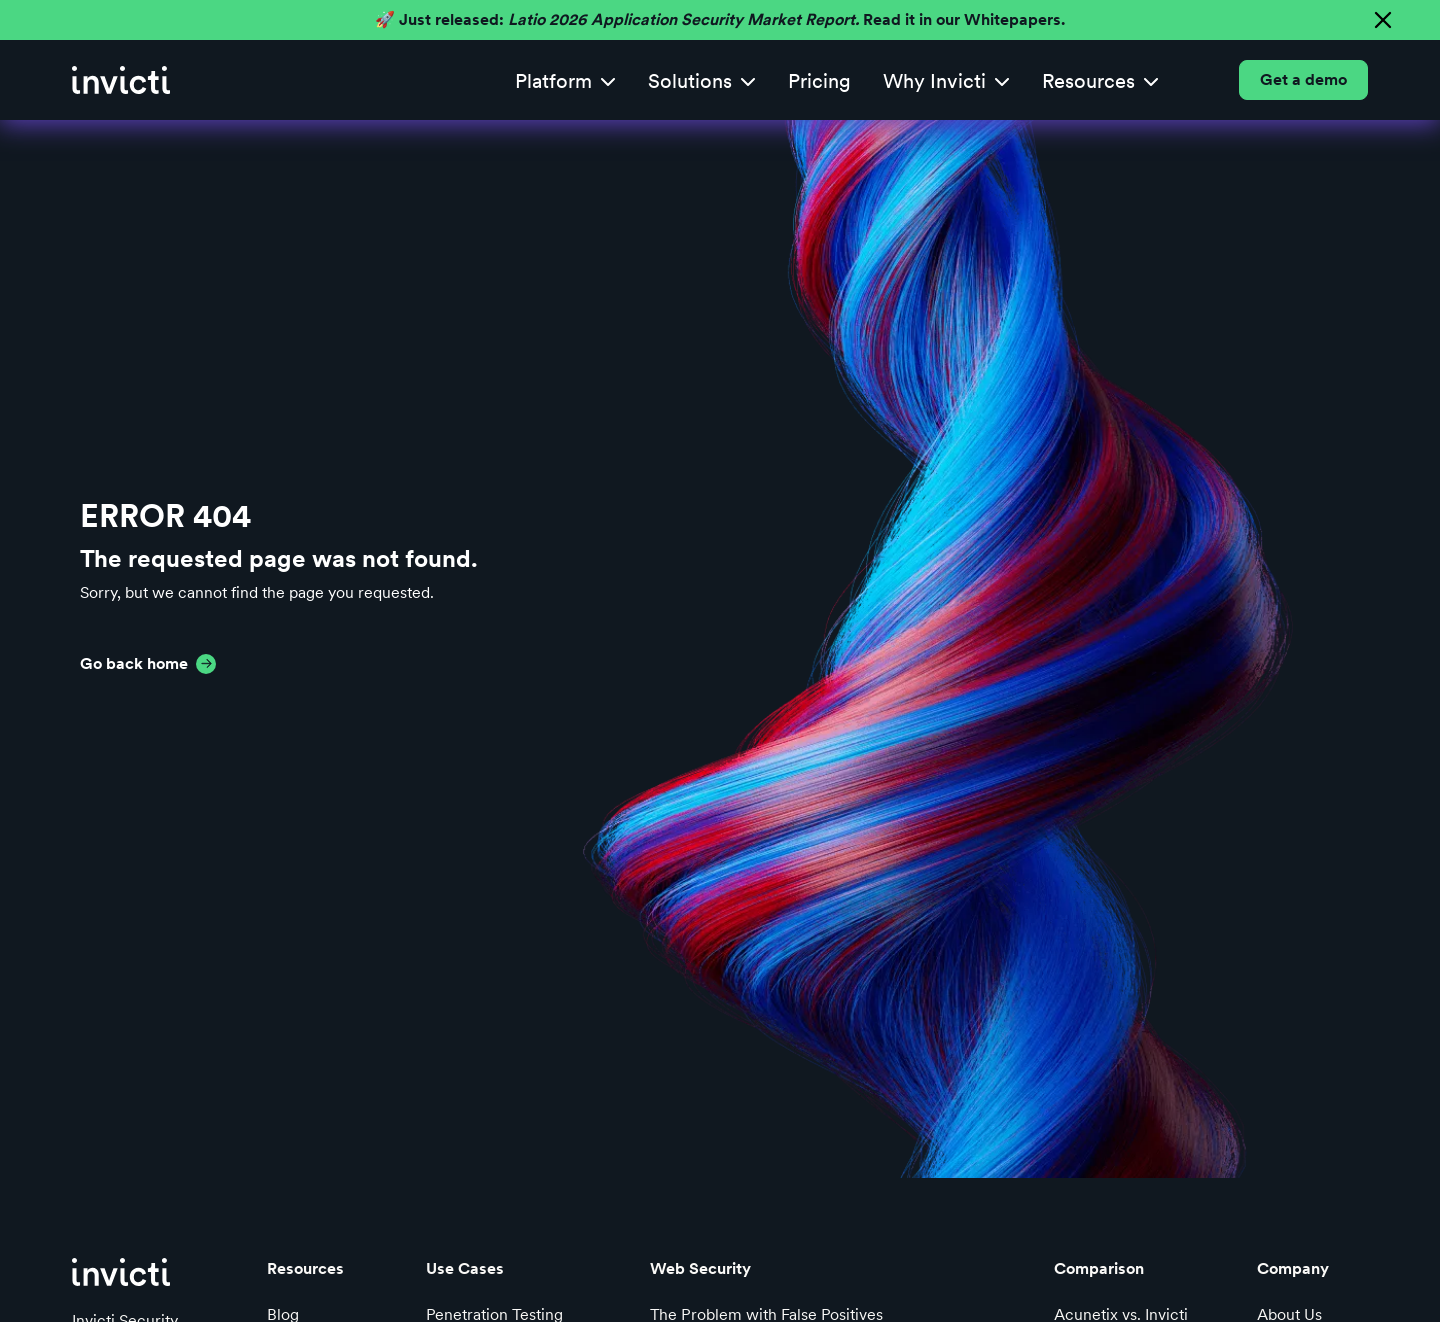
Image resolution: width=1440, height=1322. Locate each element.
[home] (121, 80)
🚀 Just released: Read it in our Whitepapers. (720, 19)
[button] (565, 80)
